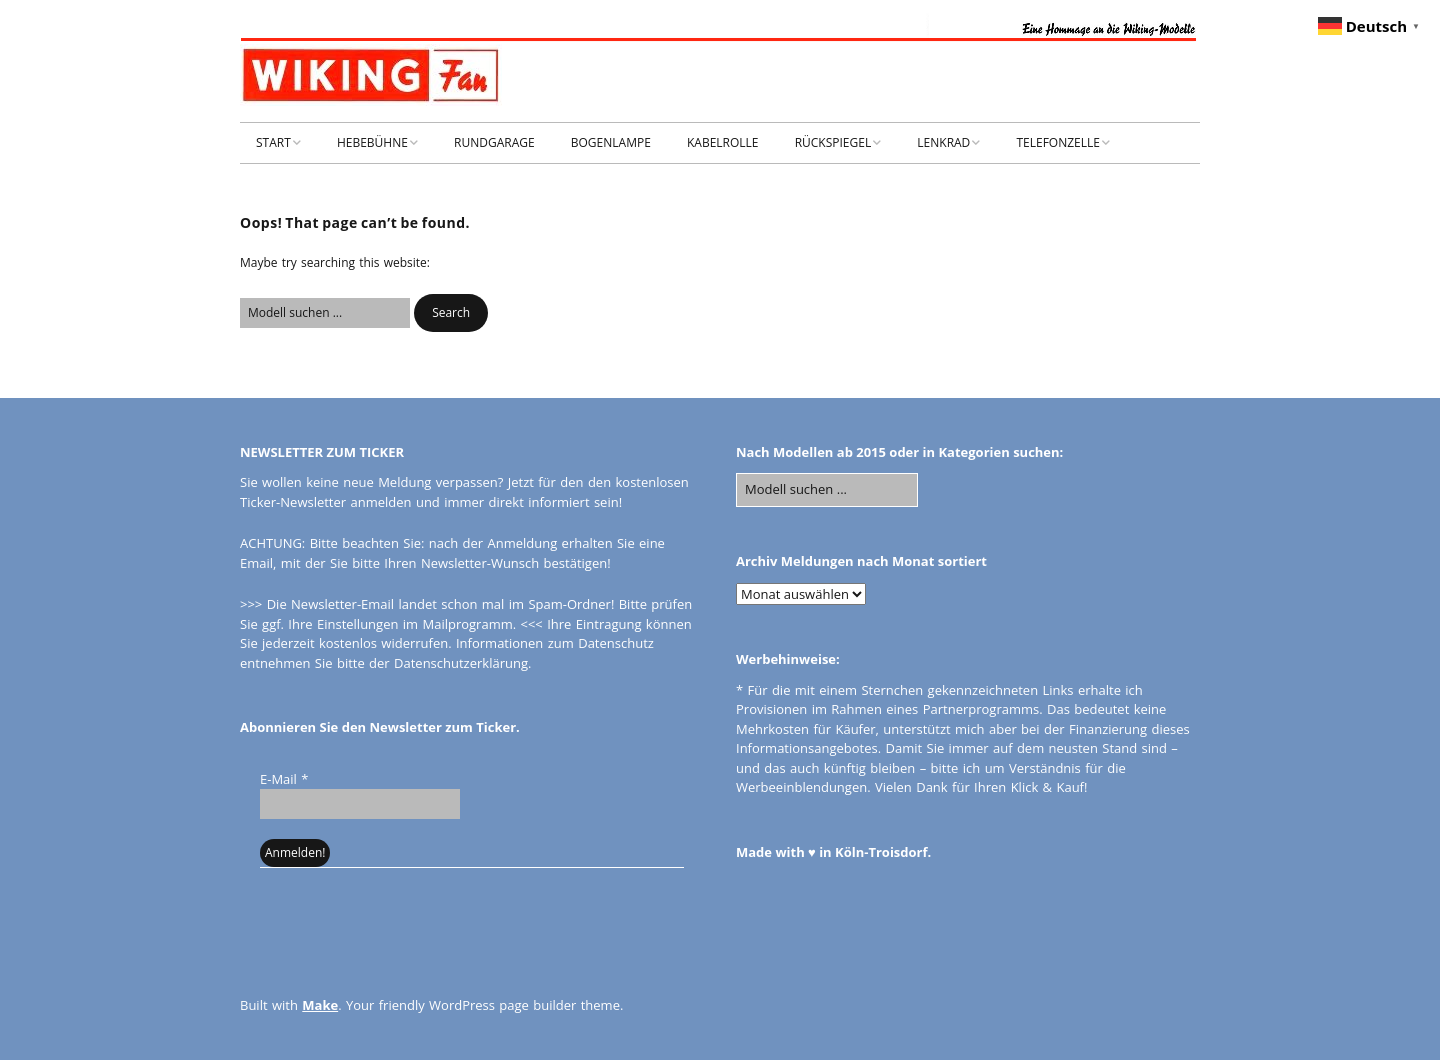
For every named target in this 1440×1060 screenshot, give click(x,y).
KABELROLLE (723, 142)
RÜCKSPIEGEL (833, 142)
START (273, 142)
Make (320, 1005)
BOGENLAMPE (611, 142)
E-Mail (284, 779)
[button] (451, 313)
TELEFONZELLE (1058, 142)
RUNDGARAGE (494, 142)
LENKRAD (943, 142)
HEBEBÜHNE (372, 142)
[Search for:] (325, 313)
